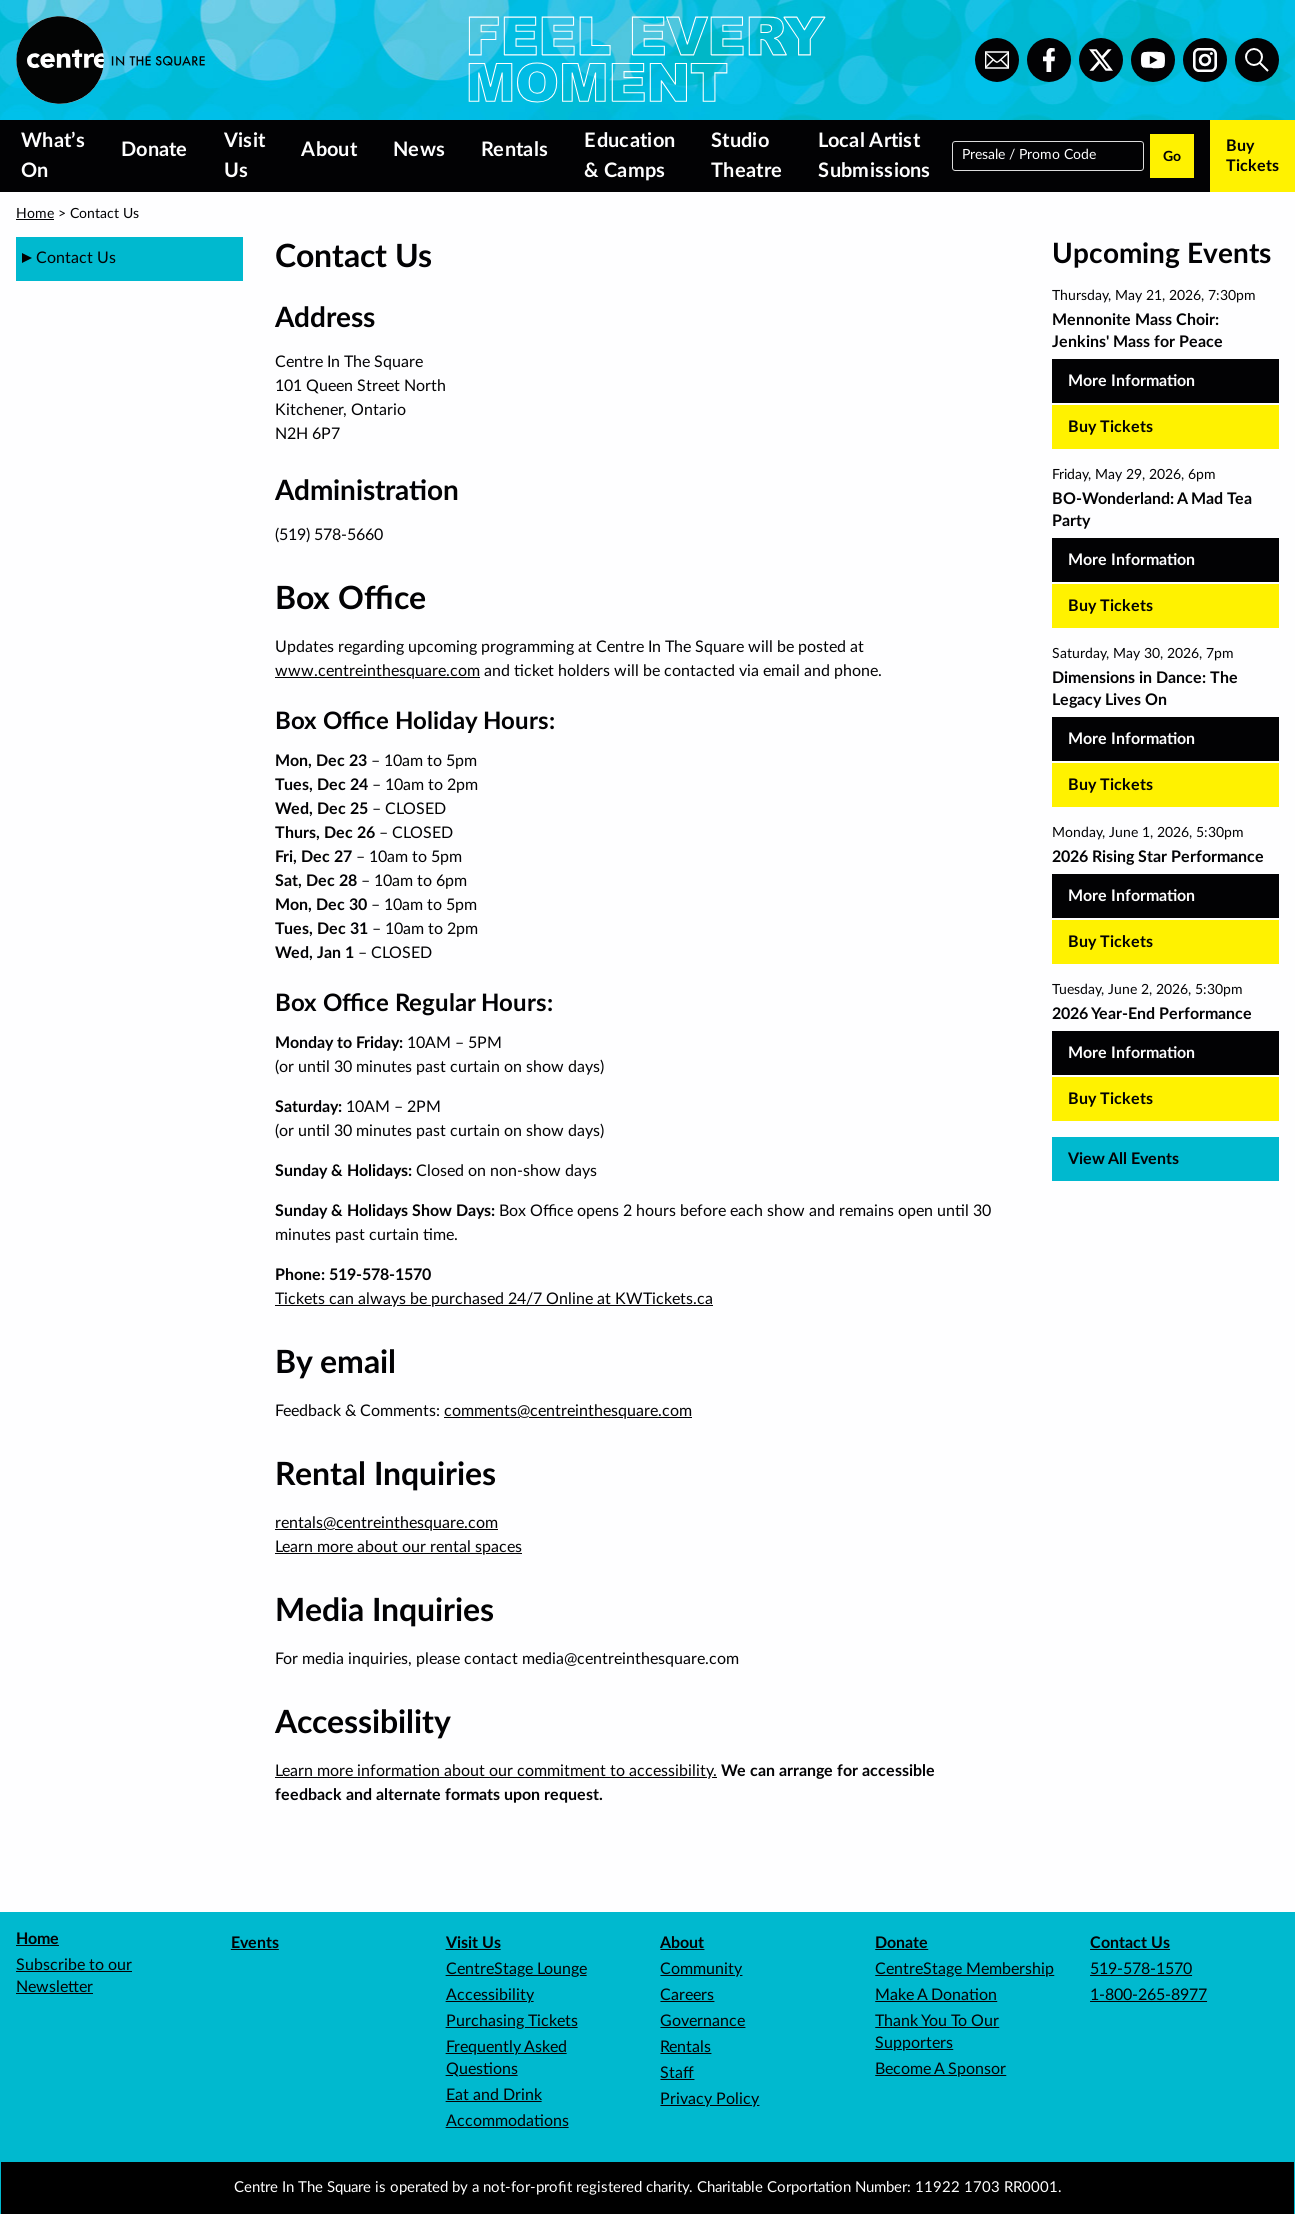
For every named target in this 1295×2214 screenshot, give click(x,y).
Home (35, 214)
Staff (677, 2073)
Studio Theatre (746, 156)
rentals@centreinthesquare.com (386, 1523)
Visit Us (245, 156)
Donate (154, 150)
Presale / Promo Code (1029, 154)
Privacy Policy (709, 2099)
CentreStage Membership (964, 1969)
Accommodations (507, 2121)
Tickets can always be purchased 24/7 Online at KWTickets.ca (494, 1299)
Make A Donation (936, 1995)
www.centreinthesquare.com (377, 671)
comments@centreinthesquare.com (568, 1411)
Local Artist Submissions (874, 156)
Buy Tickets (1252, 156)
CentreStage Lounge (516, 1969)
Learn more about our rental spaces (398, 1547)
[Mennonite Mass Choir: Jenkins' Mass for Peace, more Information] (1165, 356)
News (419, 150)
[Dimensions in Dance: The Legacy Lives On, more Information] (1165, 714)
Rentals (514, 150)
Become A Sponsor (940, 2069)
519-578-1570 (1141, 1969)
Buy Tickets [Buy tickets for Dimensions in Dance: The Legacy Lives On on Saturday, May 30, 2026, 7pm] (1110, 785)
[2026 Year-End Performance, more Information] (1165, 1039)
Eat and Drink (494, 2095)
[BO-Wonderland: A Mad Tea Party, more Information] (1165, 535)
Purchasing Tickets (512, 2021)
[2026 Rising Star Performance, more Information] (1165, 882)
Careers (687, 1995)
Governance (702, 2021)
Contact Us (1130, 1943)
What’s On (53, 156)
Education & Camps (629, 156)
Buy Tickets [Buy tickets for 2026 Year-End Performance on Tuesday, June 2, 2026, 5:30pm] (1110, 1099)
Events (255, 1943)
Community (701, 1969)
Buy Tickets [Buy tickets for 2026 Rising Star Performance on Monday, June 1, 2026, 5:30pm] (1110, 942)
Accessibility (490, 1995)
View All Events (1123, 1159)
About (329, 150)
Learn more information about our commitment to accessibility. (496, 1771)
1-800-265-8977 (1148, 1995)
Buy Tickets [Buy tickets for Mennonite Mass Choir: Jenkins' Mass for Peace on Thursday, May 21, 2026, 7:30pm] (1110, 427)
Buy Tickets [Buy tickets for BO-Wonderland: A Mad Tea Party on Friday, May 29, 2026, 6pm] (1110, 606)
